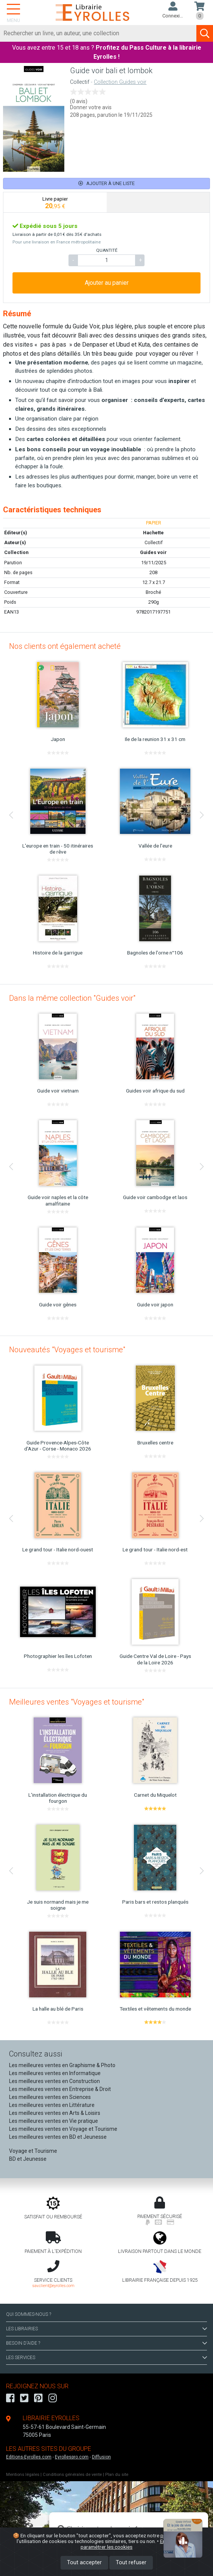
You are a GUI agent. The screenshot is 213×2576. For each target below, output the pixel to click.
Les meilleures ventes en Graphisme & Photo (62, 2065)
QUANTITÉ (106, 250)
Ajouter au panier (107, 282)
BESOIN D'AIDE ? (106, 2343)
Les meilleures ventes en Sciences (50, 2097)
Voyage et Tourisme (33, 2151)
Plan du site (116, 2474)
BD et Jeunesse (28, 2159)
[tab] (55, 202)
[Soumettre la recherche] (204, 33)
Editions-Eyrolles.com (28, 2457)
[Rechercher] (98, 33)
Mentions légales (22, 2474)
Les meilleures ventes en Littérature (52, 2105)
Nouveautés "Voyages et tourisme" (67, 1349)
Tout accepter (84, 2562)
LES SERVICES (106, 2357)
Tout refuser (131, 2562)
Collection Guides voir (120, 82)
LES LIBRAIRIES (106, 2328)
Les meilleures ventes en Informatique (55, 2073)
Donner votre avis (91, 107)
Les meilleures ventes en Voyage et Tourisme (63, 2129)
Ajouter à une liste (106, 183)
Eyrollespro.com (72, 2457)
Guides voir (153, 552)
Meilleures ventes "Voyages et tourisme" (76, 1701)
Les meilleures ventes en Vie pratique (53, 2121)
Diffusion (101, 2457)
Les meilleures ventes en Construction (54, 2081)
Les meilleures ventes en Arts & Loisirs (54, 2113)
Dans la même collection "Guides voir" (72, 998)
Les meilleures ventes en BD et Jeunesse (58, 2137)
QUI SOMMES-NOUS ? (28, 2314)
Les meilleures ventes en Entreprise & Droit (60, 2089)
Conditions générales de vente (72, 2474)
